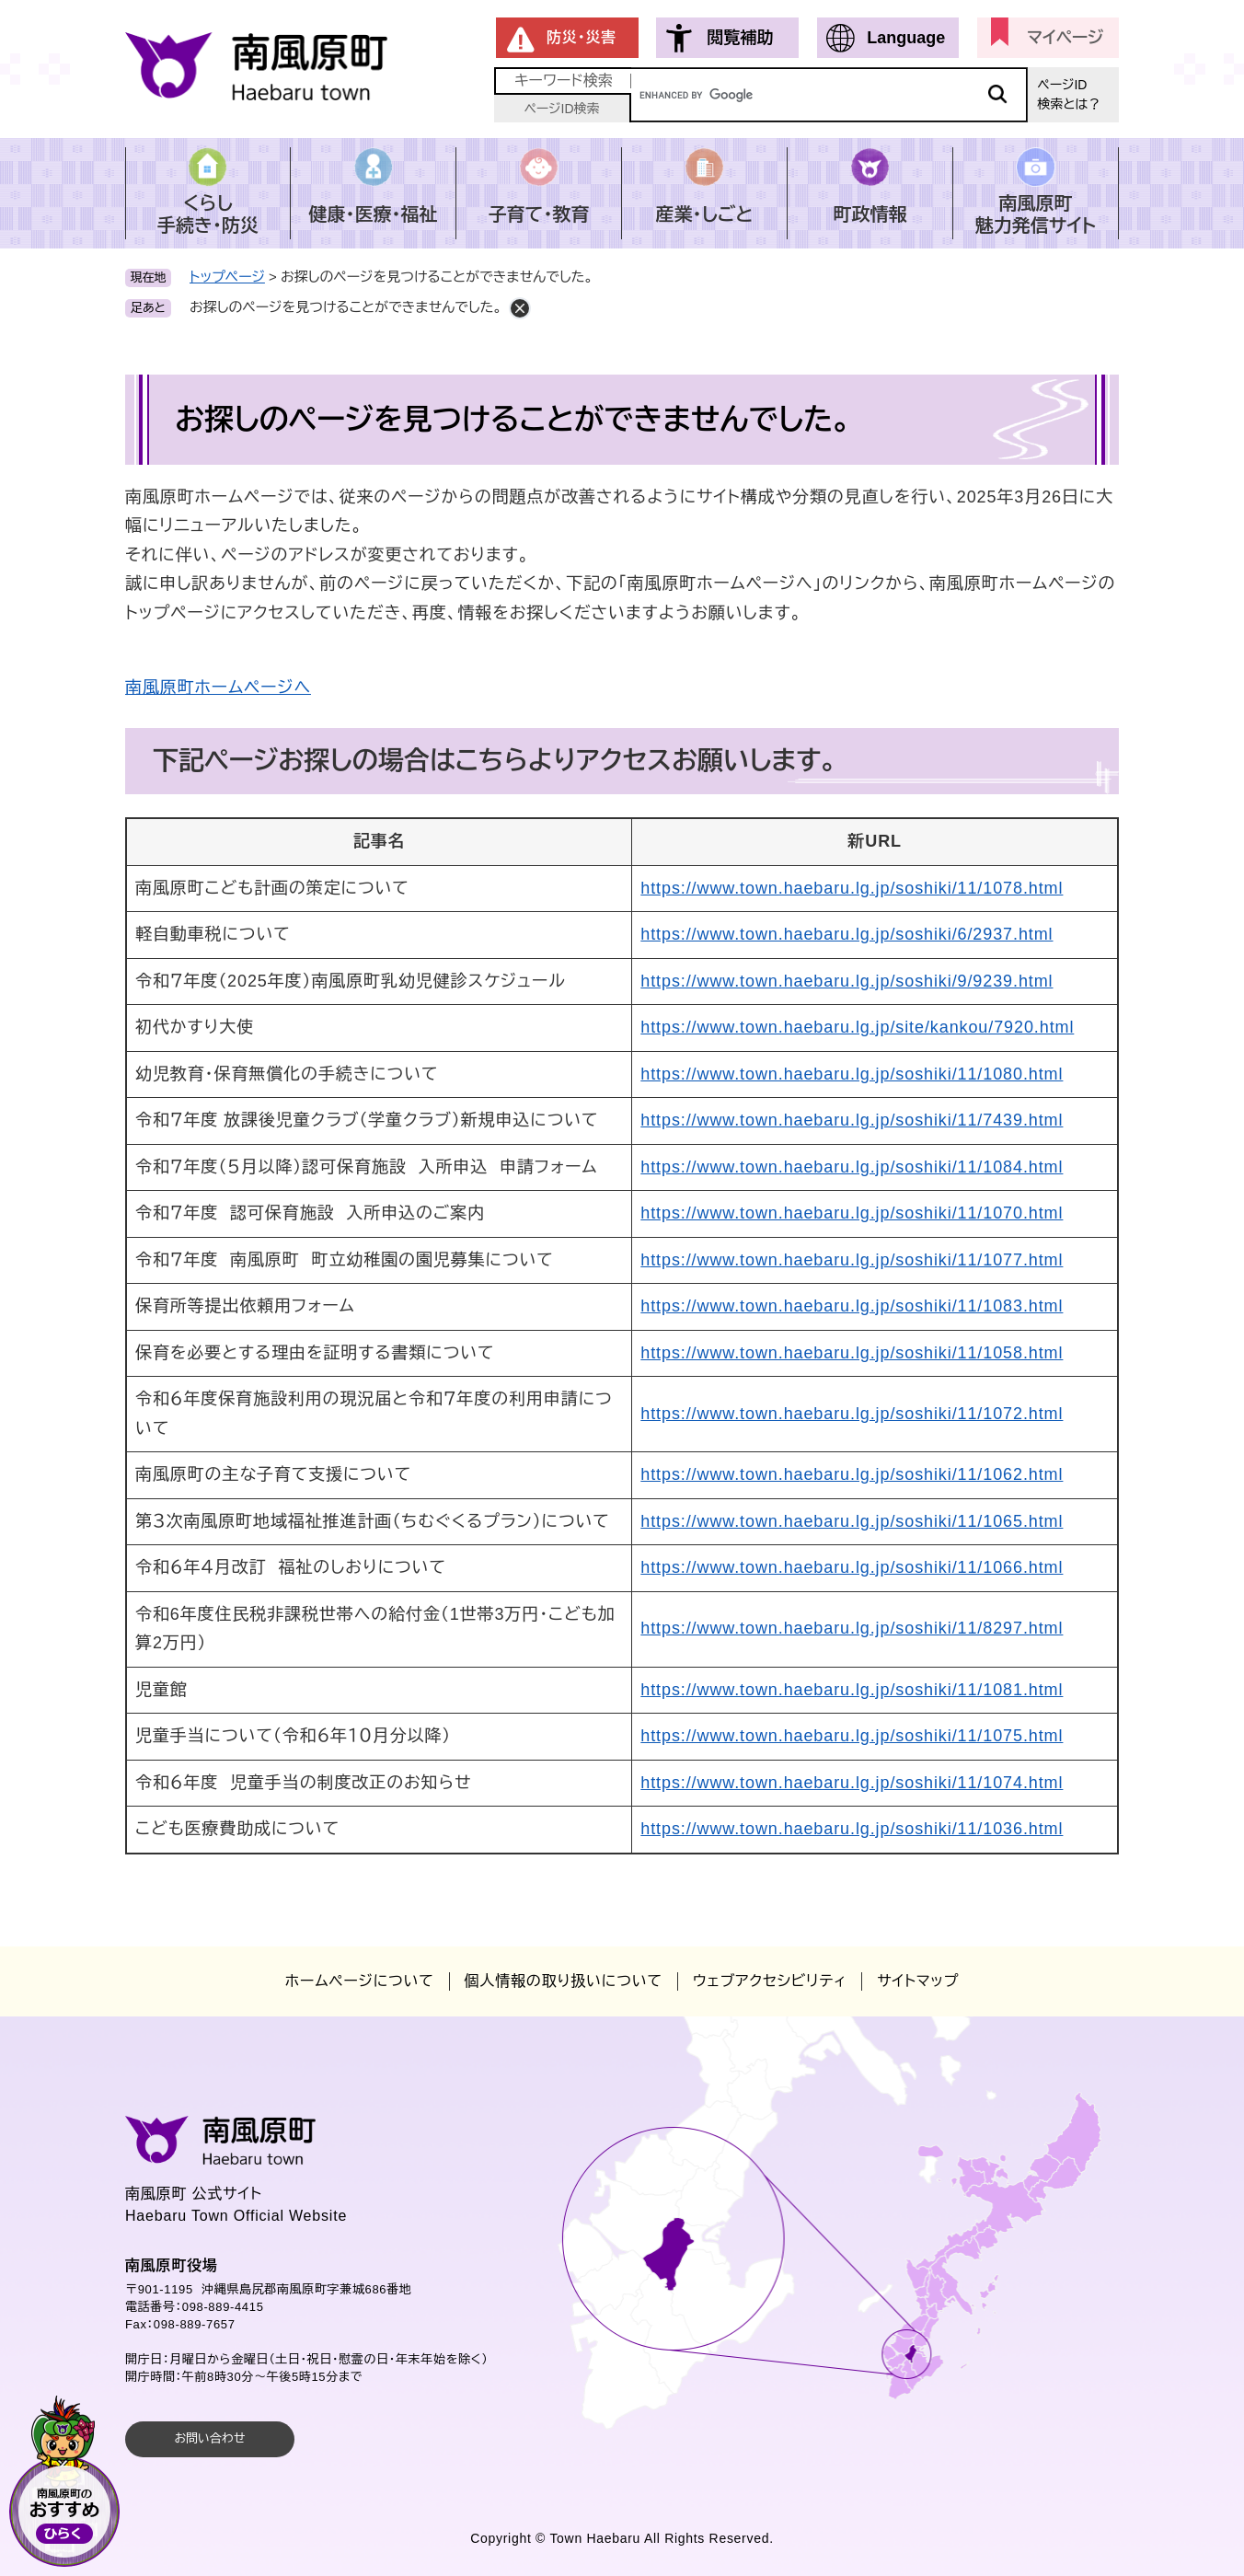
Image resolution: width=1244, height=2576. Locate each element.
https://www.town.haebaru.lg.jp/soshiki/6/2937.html (846, 934)
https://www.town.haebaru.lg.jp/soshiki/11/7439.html (851, 1120)
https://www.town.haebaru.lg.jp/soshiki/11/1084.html (851, 1167)
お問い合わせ (209, 2438)
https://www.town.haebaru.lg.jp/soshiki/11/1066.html (851, 1567)
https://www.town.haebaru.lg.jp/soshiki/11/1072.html (851, 1413)
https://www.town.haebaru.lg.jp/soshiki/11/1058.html (851, 1353)
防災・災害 (581, 37)
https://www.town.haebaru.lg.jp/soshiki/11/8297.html (851, 1628)
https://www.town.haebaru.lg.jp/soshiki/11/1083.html (851, 1306)
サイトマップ (918, 1981)
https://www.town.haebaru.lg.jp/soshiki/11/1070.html (851, 1213)
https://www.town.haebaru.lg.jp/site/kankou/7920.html (857, 1027)
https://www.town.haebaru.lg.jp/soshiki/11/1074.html (851, 1782)
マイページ (1065, 38)
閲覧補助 (740, 38)
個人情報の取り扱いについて (563, 1981)
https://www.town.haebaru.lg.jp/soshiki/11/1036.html (851, 1828)
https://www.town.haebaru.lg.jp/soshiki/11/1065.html (851, 1521)
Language (906, 38)
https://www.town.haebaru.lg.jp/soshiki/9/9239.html (846, 981)
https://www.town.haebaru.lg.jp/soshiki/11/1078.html (851, 888)
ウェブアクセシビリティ (770, 1981)
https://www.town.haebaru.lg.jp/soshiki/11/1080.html (851, 1074)
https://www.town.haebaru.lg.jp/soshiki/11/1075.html (851, 1736)
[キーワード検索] (829, 94)
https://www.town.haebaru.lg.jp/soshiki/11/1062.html (851, 1474)
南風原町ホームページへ (218, 687)
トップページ (227, 276)
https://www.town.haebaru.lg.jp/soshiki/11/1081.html (851, 1690)
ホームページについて (359, 1981)
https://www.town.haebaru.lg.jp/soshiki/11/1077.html (851, 1260)
